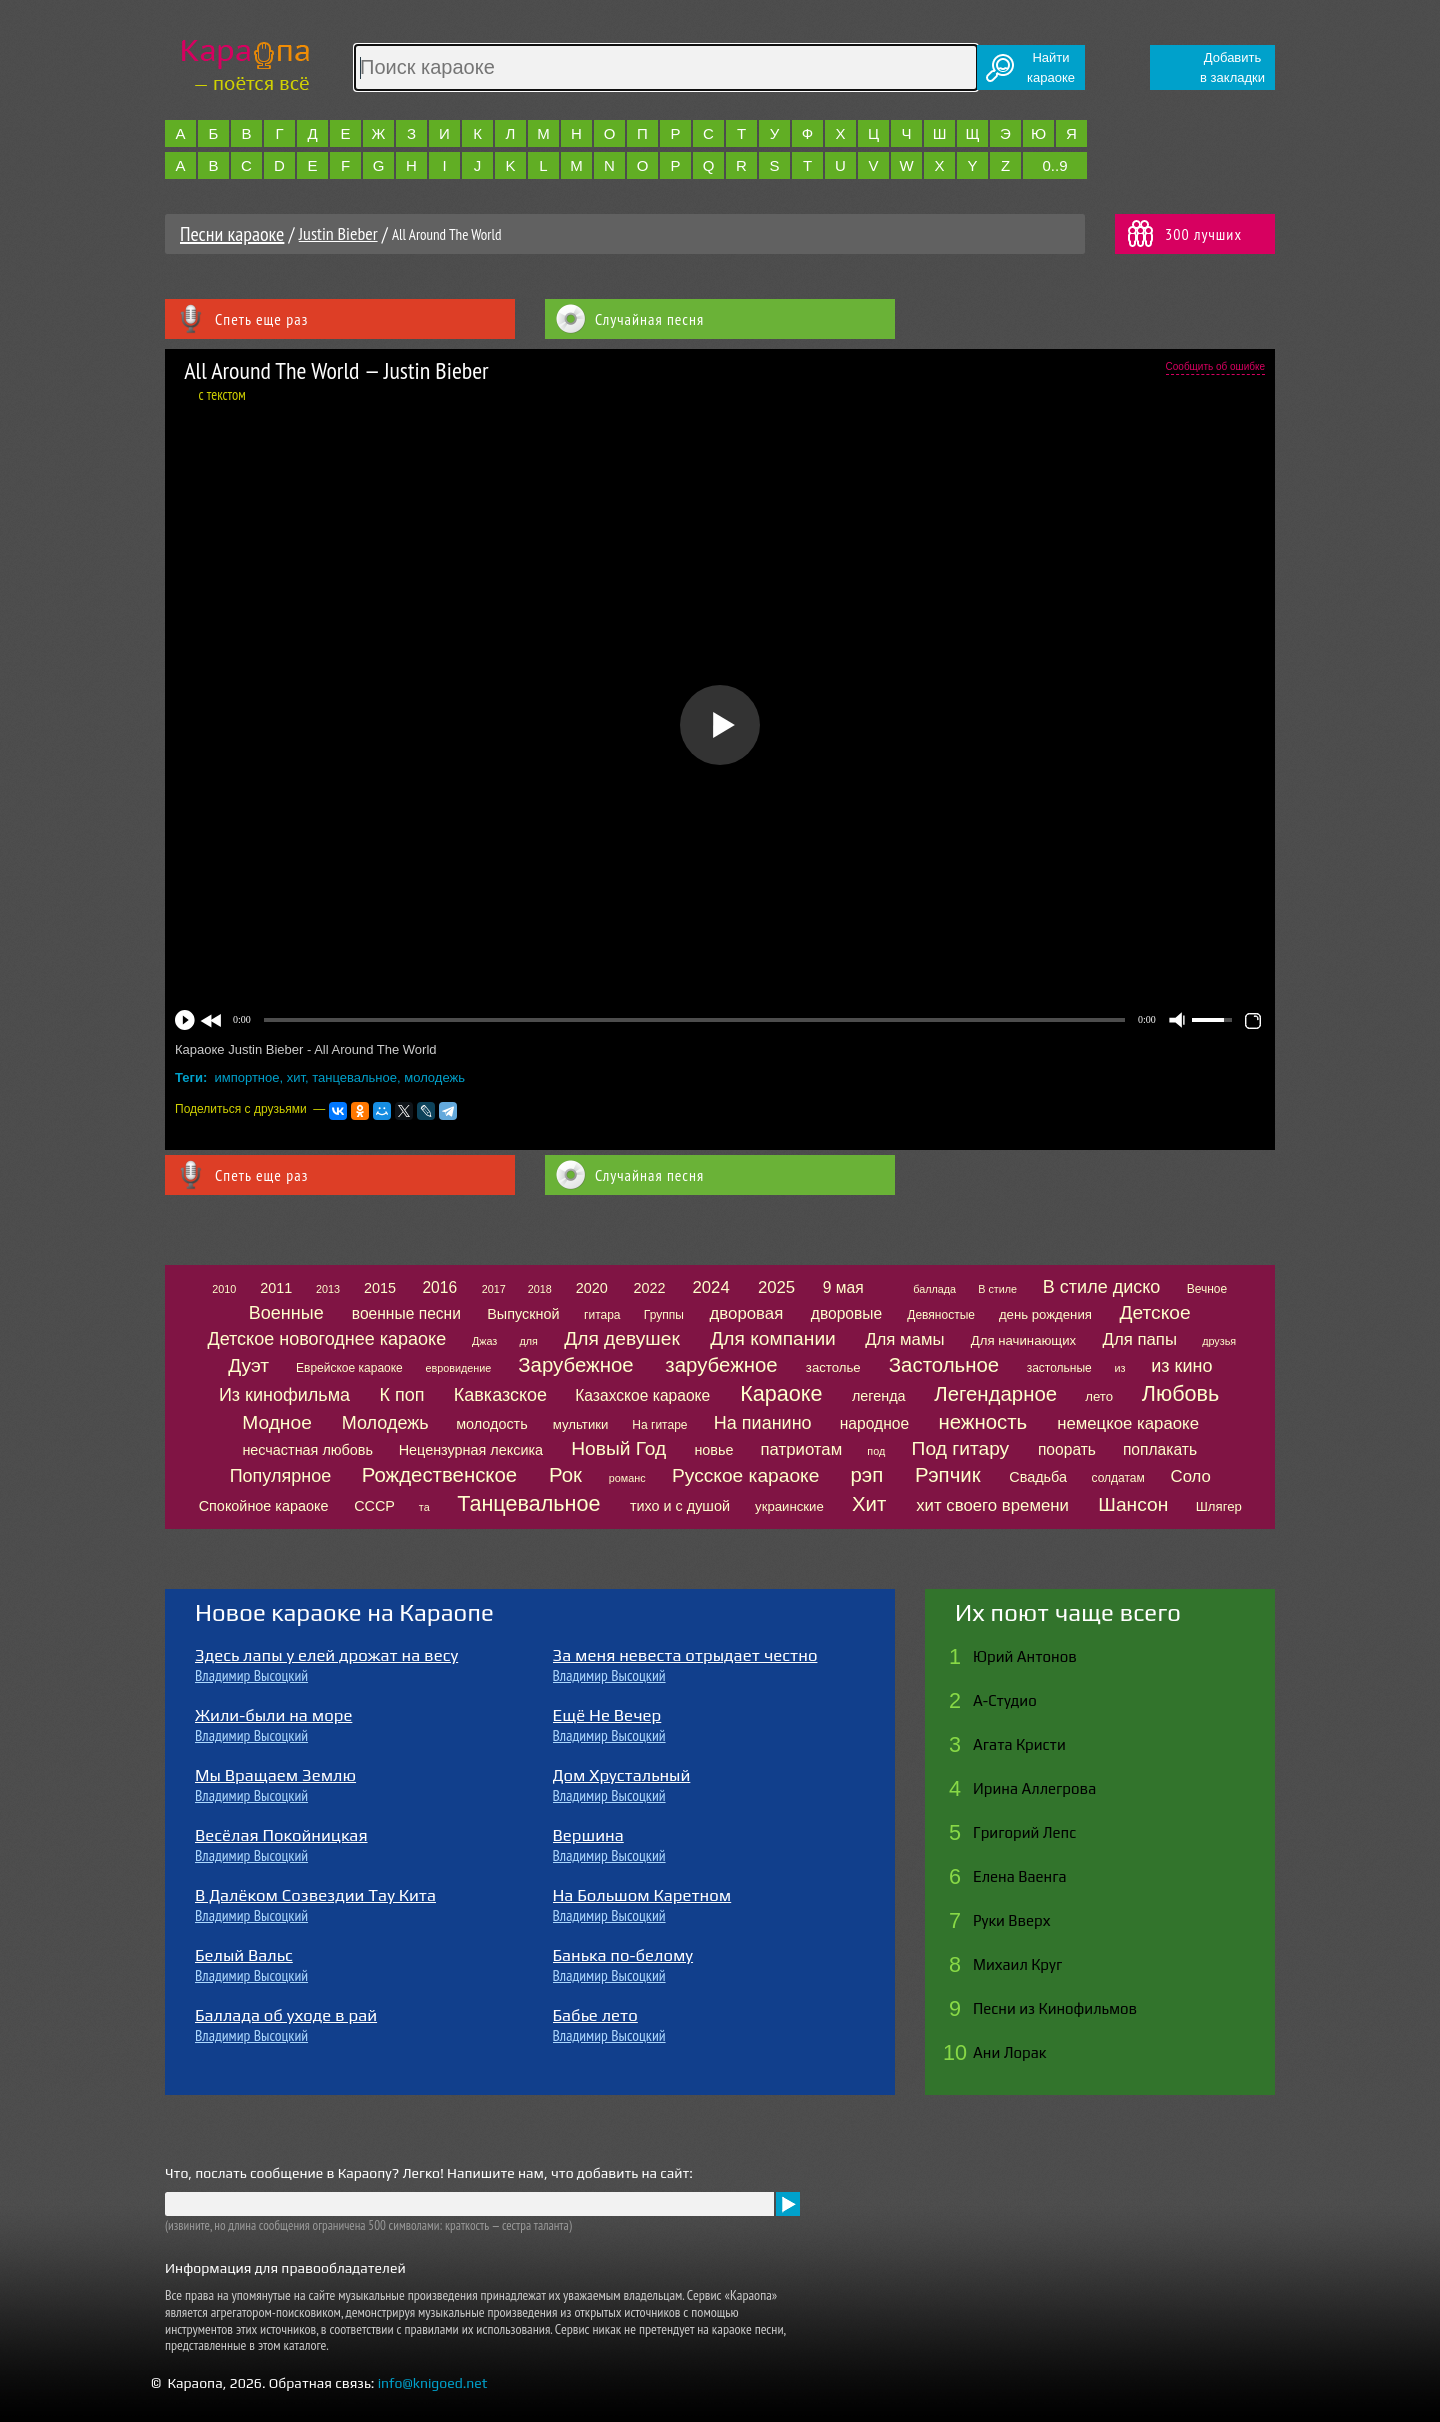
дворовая (747, 1313)
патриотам (801, 1449)
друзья (1219, 1341)
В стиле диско (1101, 1287)
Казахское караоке (642, 1395)
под (876, 1451)
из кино (1181, 1366)
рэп (867, 1475)
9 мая (843, 1287)
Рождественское (439, 1475)
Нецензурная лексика (471, 1450)
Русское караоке (745, 1475)
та (424, 1507)
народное (874, 1423)
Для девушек (622, 1338)
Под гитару (961, 1448)
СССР (374, 1506)
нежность (982, 1422)
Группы (664, 1315)
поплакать (1160, 1449)
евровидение (459, 1368)
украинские (789, 1506)
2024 (710, 1287)
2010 (224, 1289)
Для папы (1140, 1339)
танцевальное (354, 1077)
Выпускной (523, 1314)
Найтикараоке (1051, 67)
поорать (1067, 1449)
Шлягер (1219, 1506)
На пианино (763, 1423)
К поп (401, 1395)
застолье (833, 1367)
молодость (492, 1424)
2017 (494, 1289)
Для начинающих (1023, 1340)
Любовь (1180, 1393)
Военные (286, 1313)
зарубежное (721, 1365)
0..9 (1054, 165)
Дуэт (248, 1365)
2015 (380, 1288)
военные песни (406, 1313)
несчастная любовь (307, 1450)
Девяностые (941, 1315)
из (1120, 1368)
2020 (592, 1288)
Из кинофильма (284, 1395)
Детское (1154, 1312)
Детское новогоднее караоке (326, 1339)
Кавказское (500, 1395)
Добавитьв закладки (1232, 67)
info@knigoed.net (433, 2383)
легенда (879, 1396)
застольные (1059, 1368)
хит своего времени (992, 1505)
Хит (869, 1504)
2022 (649, 1288)
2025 (776, 1287)
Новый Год (618, 1448)
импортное (247, 1077)
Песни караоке (232, 234)
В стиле (997, 1289)
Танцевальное (528, 1503)
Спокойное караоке (264, 1506)
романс (627, 1478)
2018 (540, 1289)
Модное (277, 1422)
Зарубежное (575, 1365)
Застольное (944, 1365)
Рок (565, 1475)
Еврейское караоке (349, 1368)
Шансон (1133, 1504)
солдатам (1118, 1478)
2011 (276, 1288)
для (528, 1341)
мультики (581, 1424)
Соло (1191, 1476)
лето (1099, 1396)
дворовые (846, 1313)
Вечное (1207, 1289)
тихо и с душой (680, 1506)
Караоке (781, 1393)
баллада (934, 1289)
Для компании (772, 1338)
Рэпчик (948, 1475)
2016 (439, 1287)
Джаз (484, 1341)
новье (713, 1450)
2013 (328, 1289)
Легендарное (995, 1394)
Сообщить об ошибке (1215, 366)
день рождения (1045, 1314)
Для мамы (904, 1339)
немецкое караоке (1128, 1423)
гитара (602, 1315)
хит (296, 1077)
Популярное (281, 1476)
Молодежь (385, 1423)
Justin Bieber (338, 233)
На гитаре (659, 1425)
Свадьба (1038, 1477)
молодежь (434, 1077)
